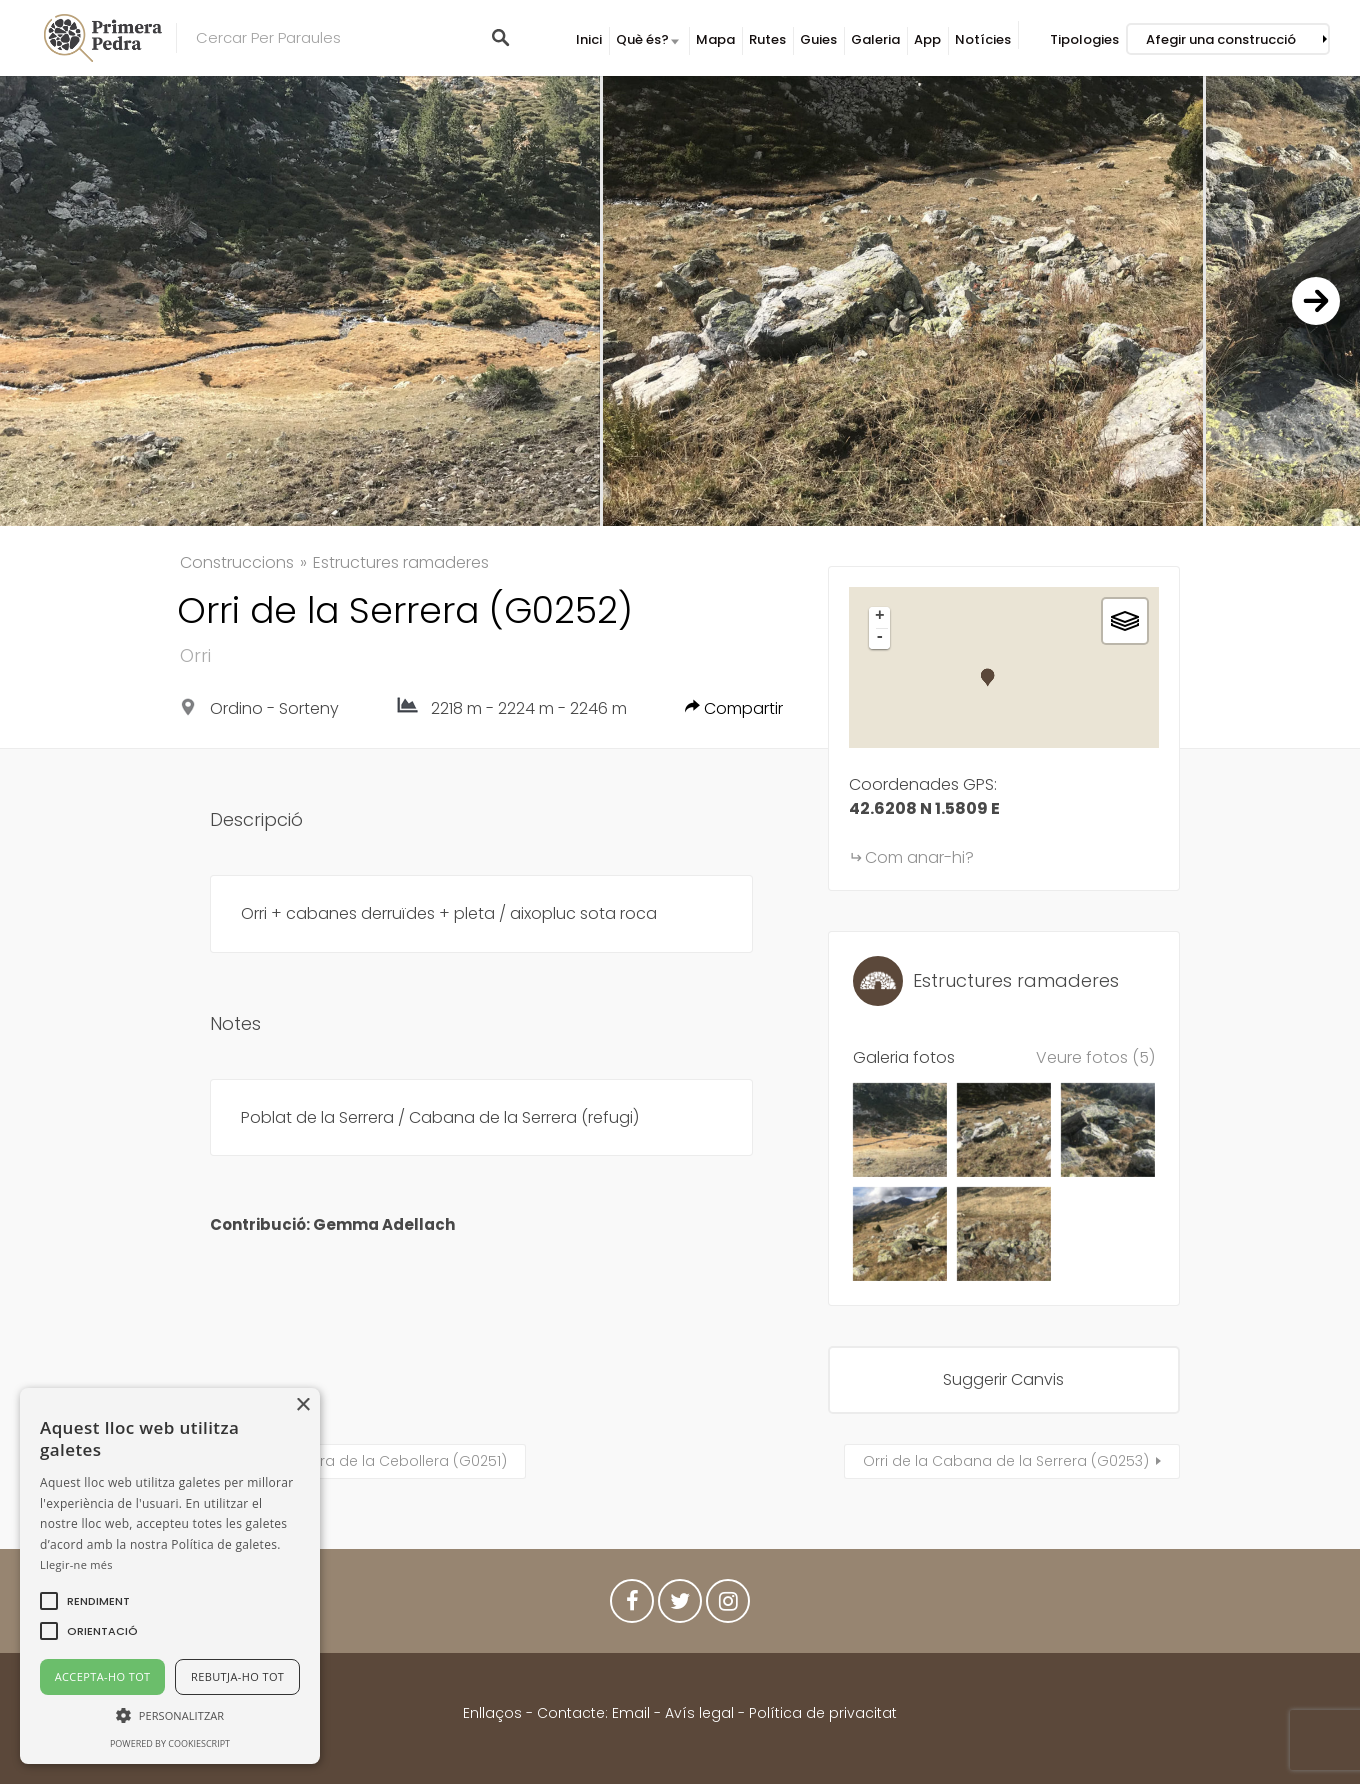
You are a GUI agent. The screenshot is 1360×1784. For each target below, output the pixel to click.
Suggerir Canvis (1003, 1379)
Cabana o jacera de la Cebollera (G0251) (359, 1461)
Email (631, 1713)
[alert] (170, 1576)
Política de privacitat (823, 1713)
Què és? (642, 39)
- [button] (880, 638)
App (927, 39)
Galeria (875, 39)
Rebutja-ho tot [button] (237, 1676)
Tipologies (1084, 39)
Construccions (237, 562)
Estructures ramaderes (401, 562)
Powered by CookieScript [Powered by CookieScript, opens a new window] (170, 1743)
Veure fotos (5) (1095, 1057)
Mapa (715, 39)
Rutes (767, 39)
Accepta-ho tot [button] (103, 1676)
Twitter (680, 1606)
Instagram (728, 1606)
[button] (98, 1601)
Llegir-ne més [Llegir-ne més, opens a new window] (76, 1564)
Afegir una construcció (1221, 39)
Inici (589, 39)
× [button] (302, 1405)
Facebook (632, 1606)
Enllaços (494, 1713)
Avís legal (699, 1713)
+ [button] (880, 617)
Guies (818, 39)
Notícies (983, 39)
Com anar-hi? (919, 857)
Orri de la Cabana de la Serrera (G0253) (1006, 1461)
